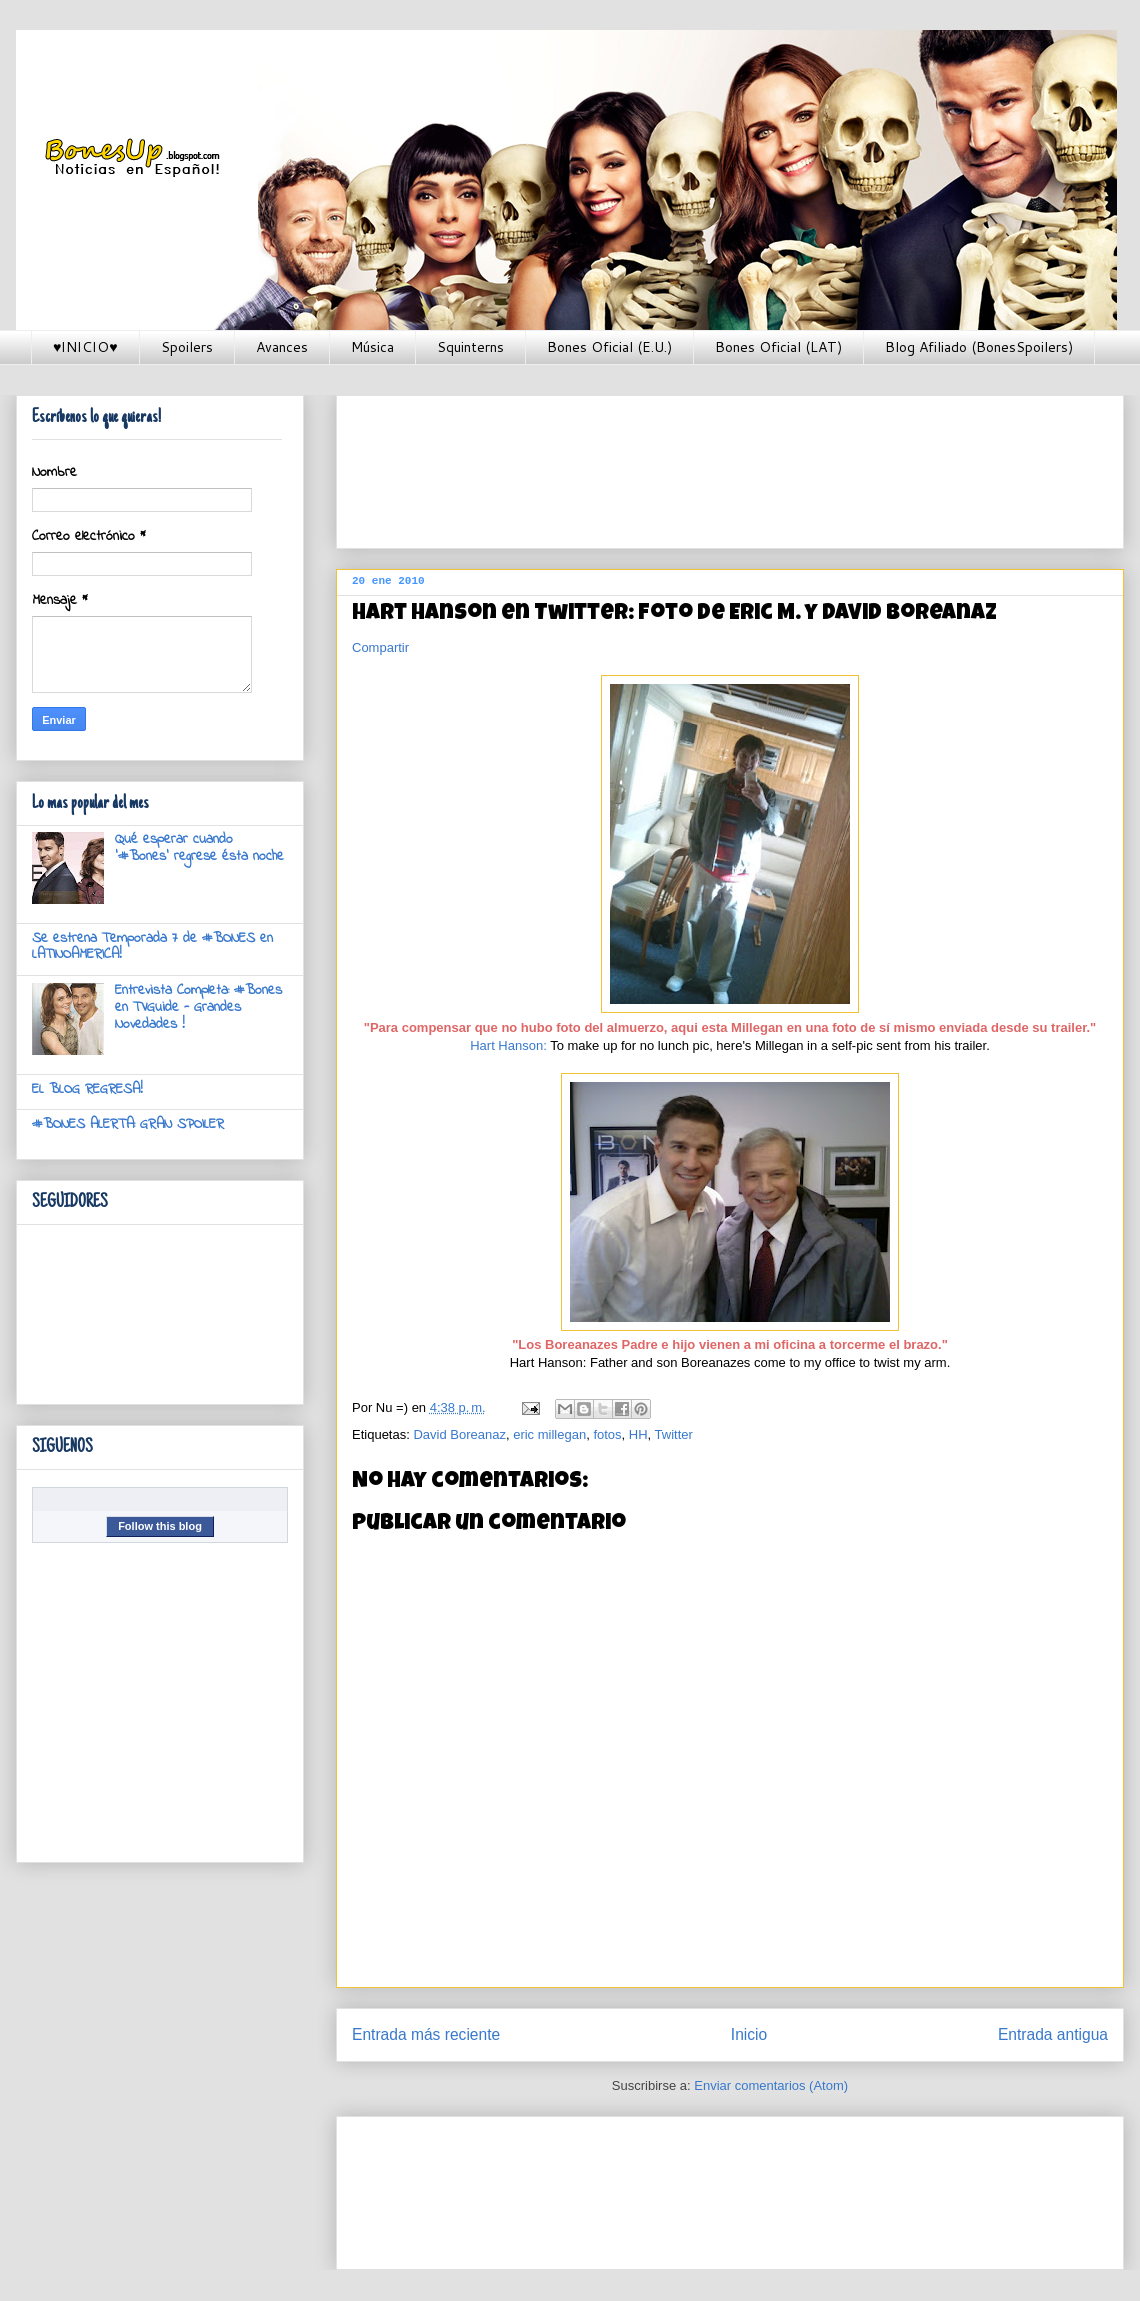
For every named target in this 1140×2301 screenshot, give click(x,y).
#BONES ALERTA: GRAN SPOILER (128, 1124)
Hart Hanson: (508, 1045)
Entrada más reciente (426, 2034)
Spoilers (187, 347)
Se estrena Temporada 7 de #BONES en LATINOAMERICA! (152, 947)
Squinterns (470, 347)
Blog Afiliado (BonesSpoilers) (979, 347)
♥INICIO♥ (85, 347)
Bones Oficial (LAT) (778, 347)
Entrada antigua (1053, 2034)
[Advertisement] (420, 465)
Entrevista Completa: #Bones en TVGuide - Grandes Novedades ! (198, 1007)
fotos (607, 1434)
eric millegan (549, 1434)
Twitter (674, 1434)
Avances (282, 347)
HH (638, 1434)
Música (372, 347)
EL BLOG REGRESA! (87, 1089)
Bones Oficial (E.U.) (609, 347)
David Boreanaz (459, 1434)
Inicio (749, 2034)
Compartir (380, 647)
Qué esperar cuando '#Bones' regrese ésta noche (199, 848)
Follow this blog (160, 1526)
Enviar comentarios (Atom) (771, 2085)
